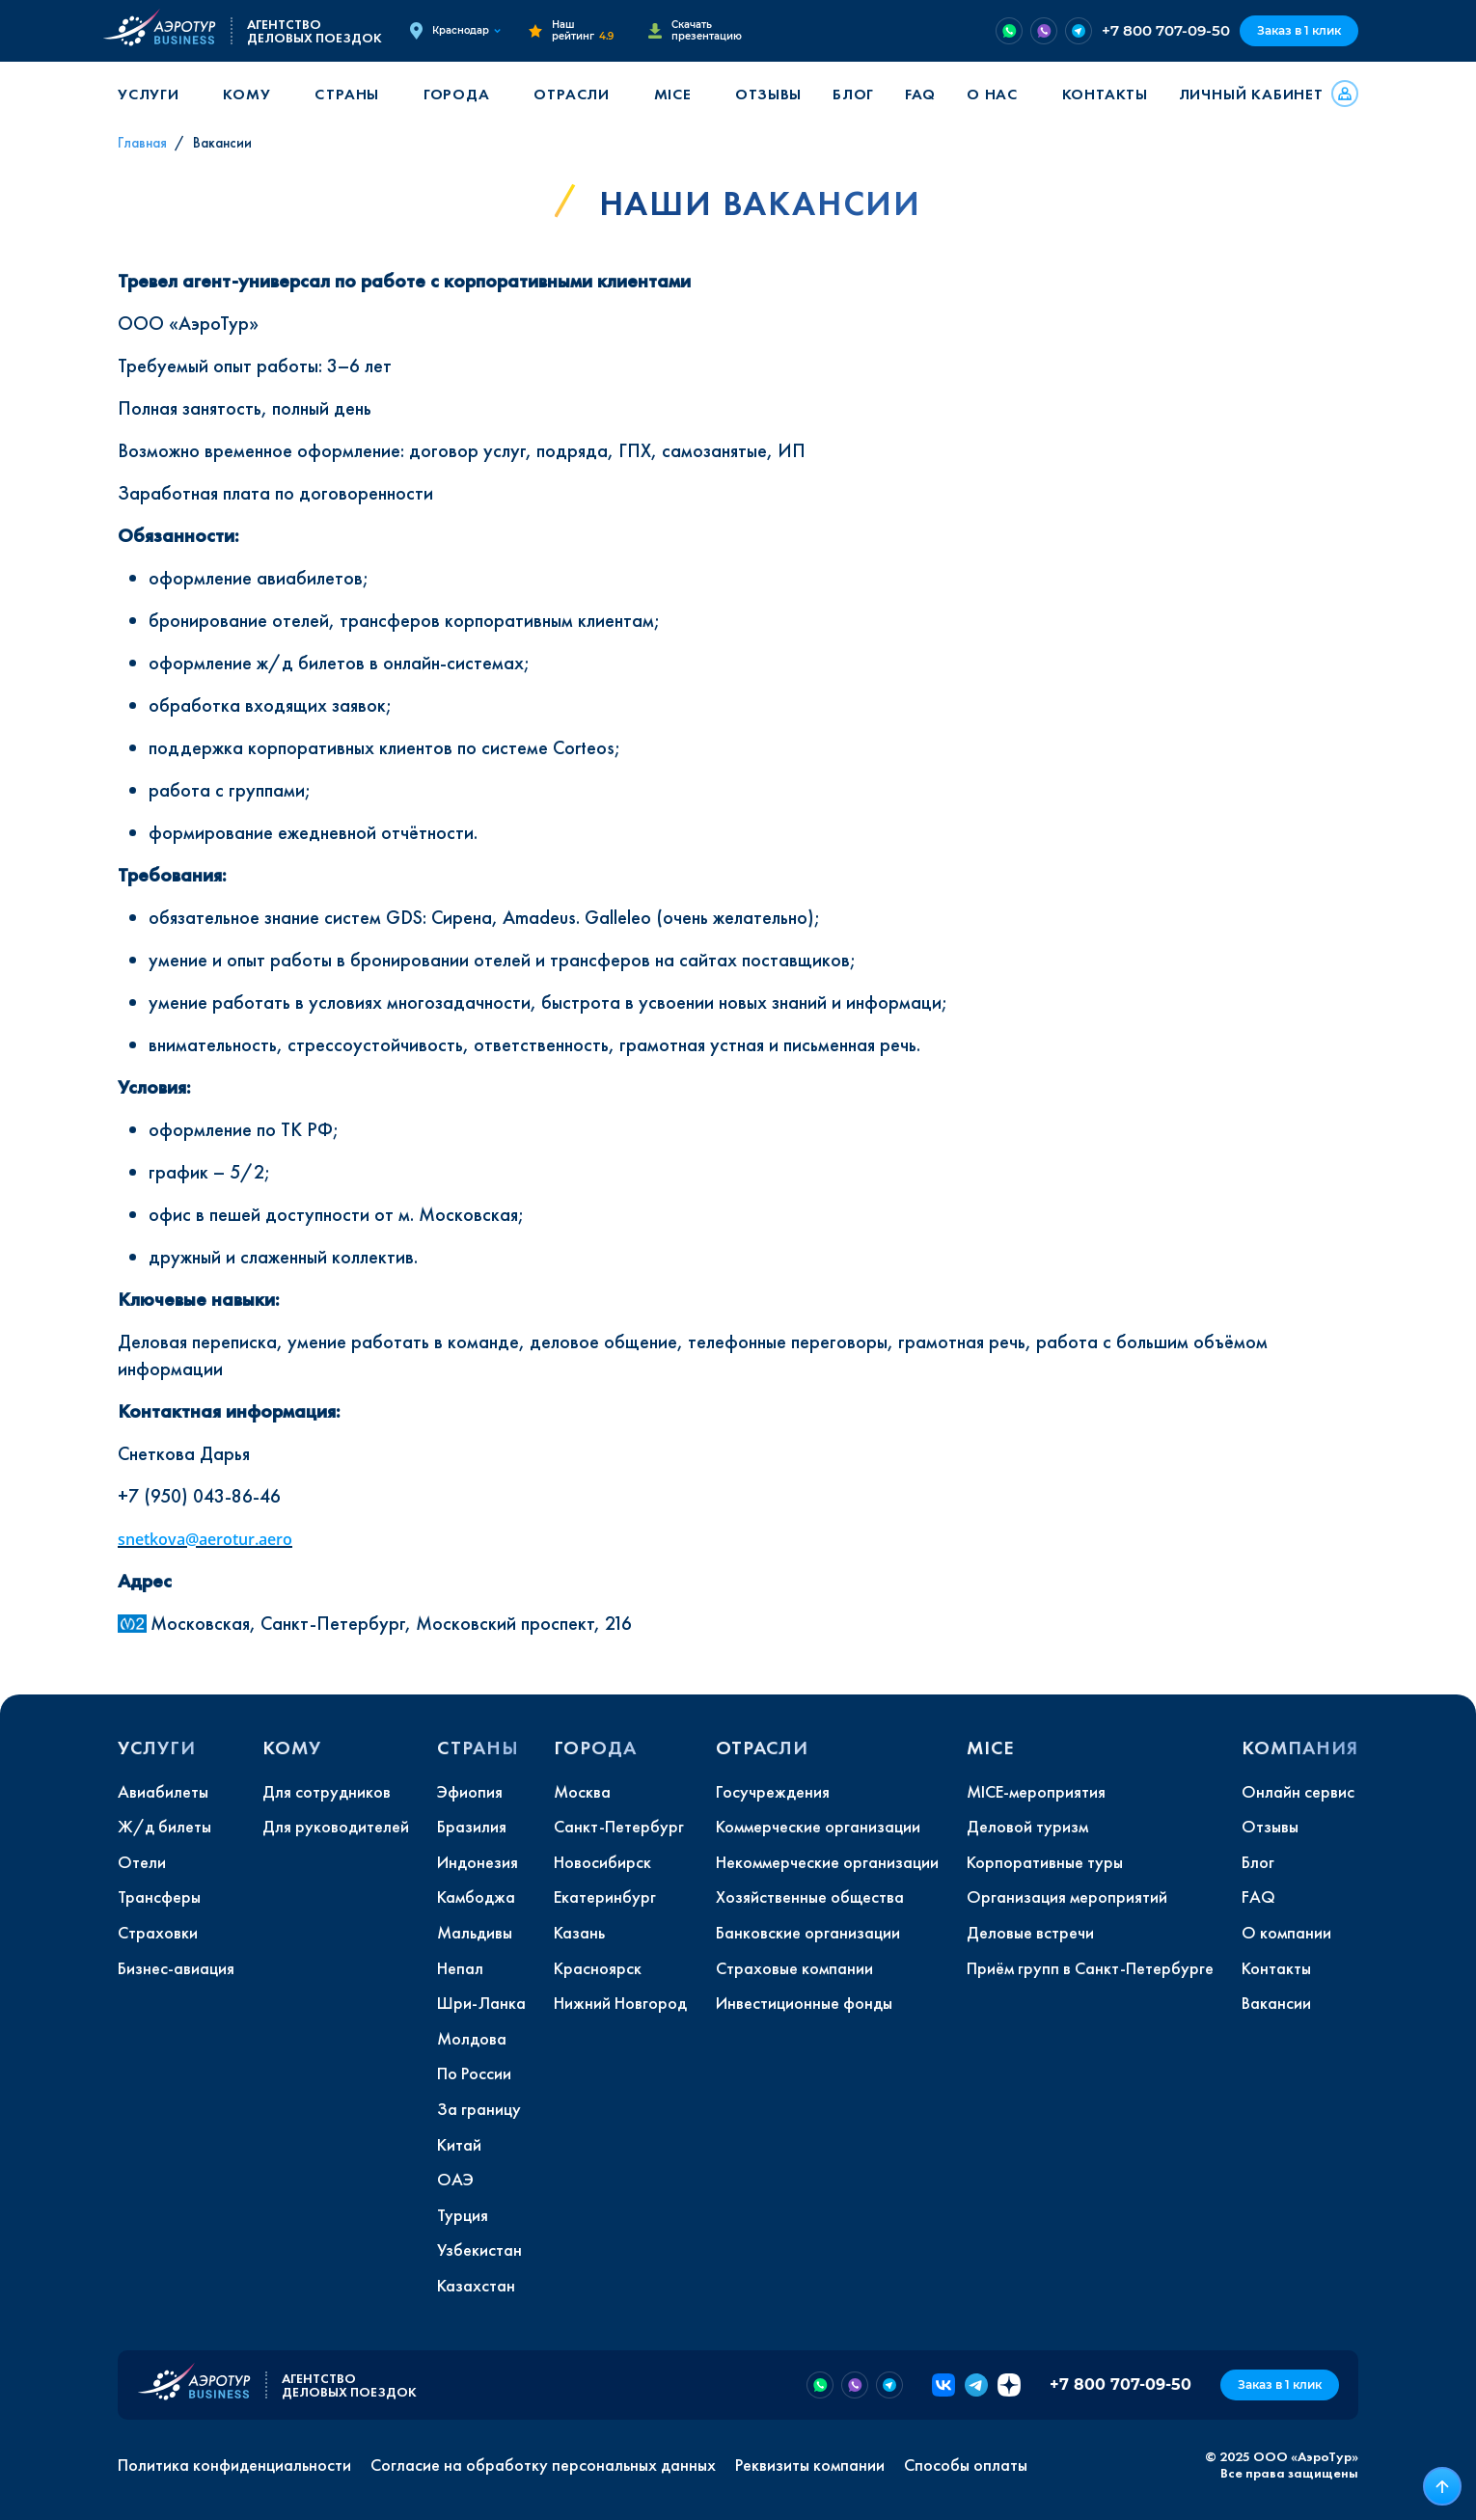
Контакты (1105, 94)
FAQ (920, 94)
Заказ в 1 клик (1299, 30)
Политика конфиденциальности (234, 2465)
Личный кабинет (1251, 94)
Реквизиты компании (810, 2465)
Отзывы (768, 94)
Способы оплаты (965, 2465)
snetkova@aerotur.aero (205, 1539)
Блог (853, 94)
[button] (155, 94)
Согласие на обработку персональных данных (543, 2465)
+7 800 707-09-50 (1166, 30)
